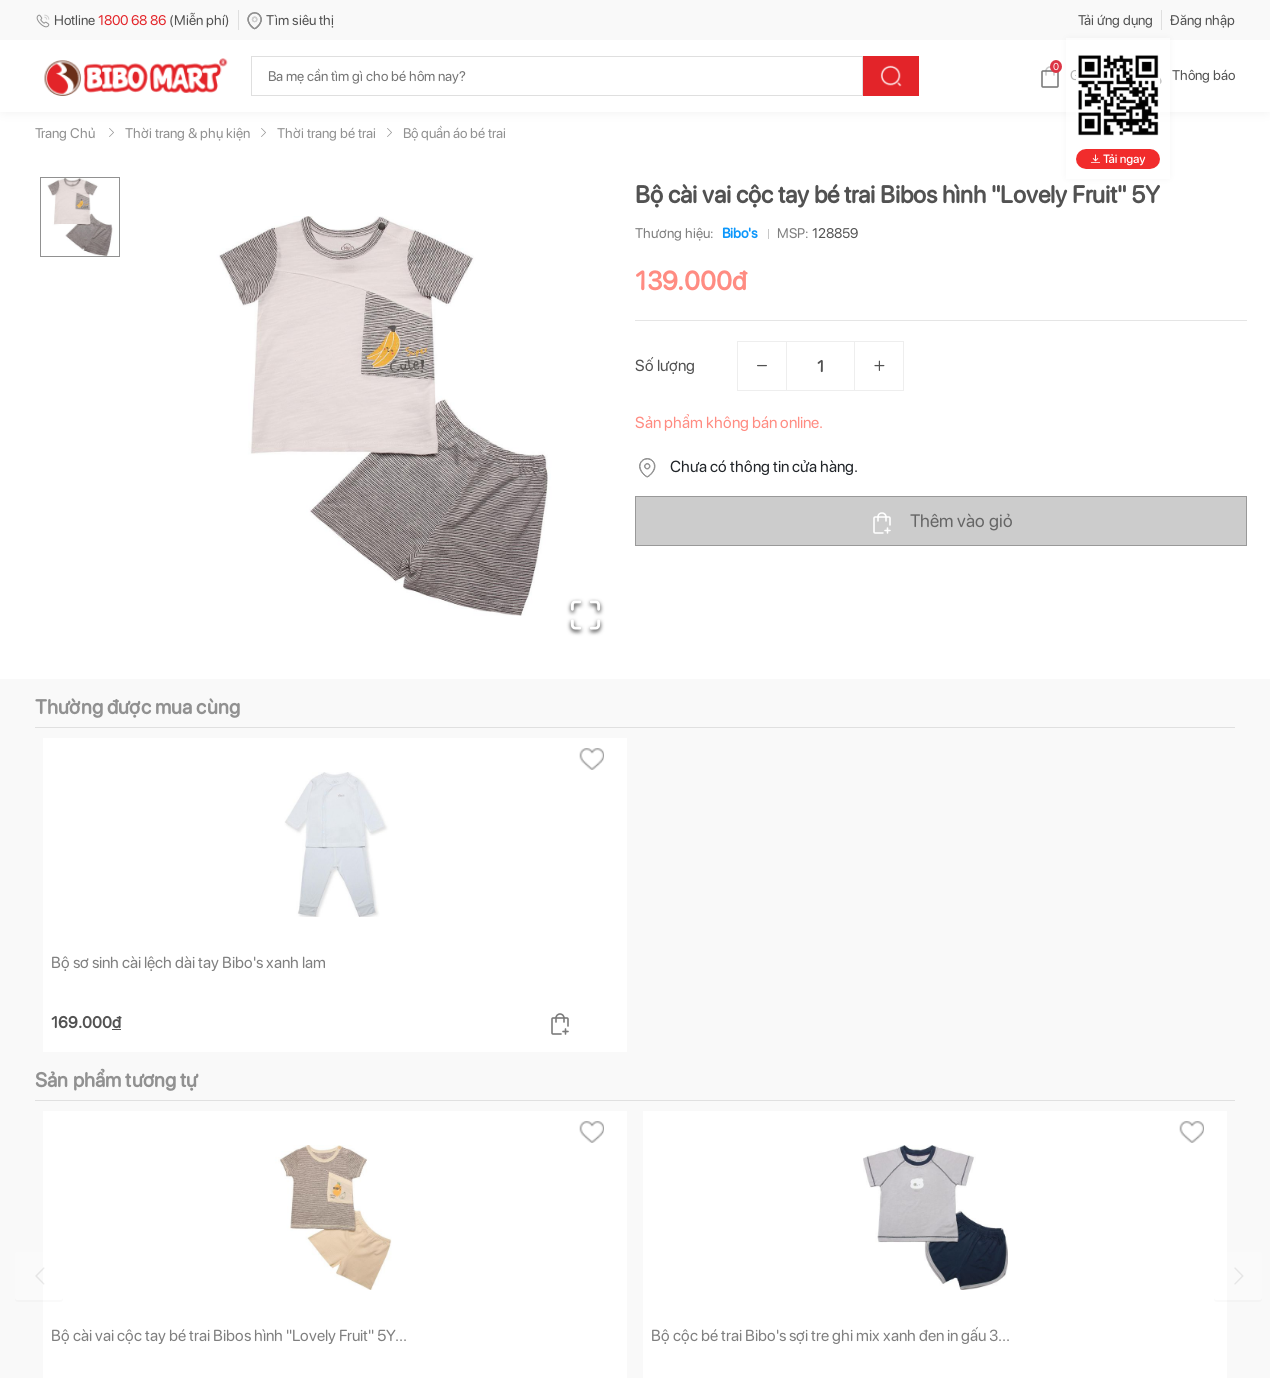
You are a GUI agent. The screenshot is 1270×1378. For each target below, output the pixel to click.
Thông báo (1187, 75)
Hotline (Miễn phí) (132, 20)
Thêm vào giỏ (941, 522)
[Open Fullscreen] (585, 615)
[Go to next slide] (1238, 1276)
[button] (384, 416)
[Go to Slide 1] (80, 217)
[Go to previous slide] (39, 1276)
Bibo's (736, 233)
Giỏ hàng (1080, 75)
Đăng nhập (1202, 20)
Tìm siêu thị (290, 20)
